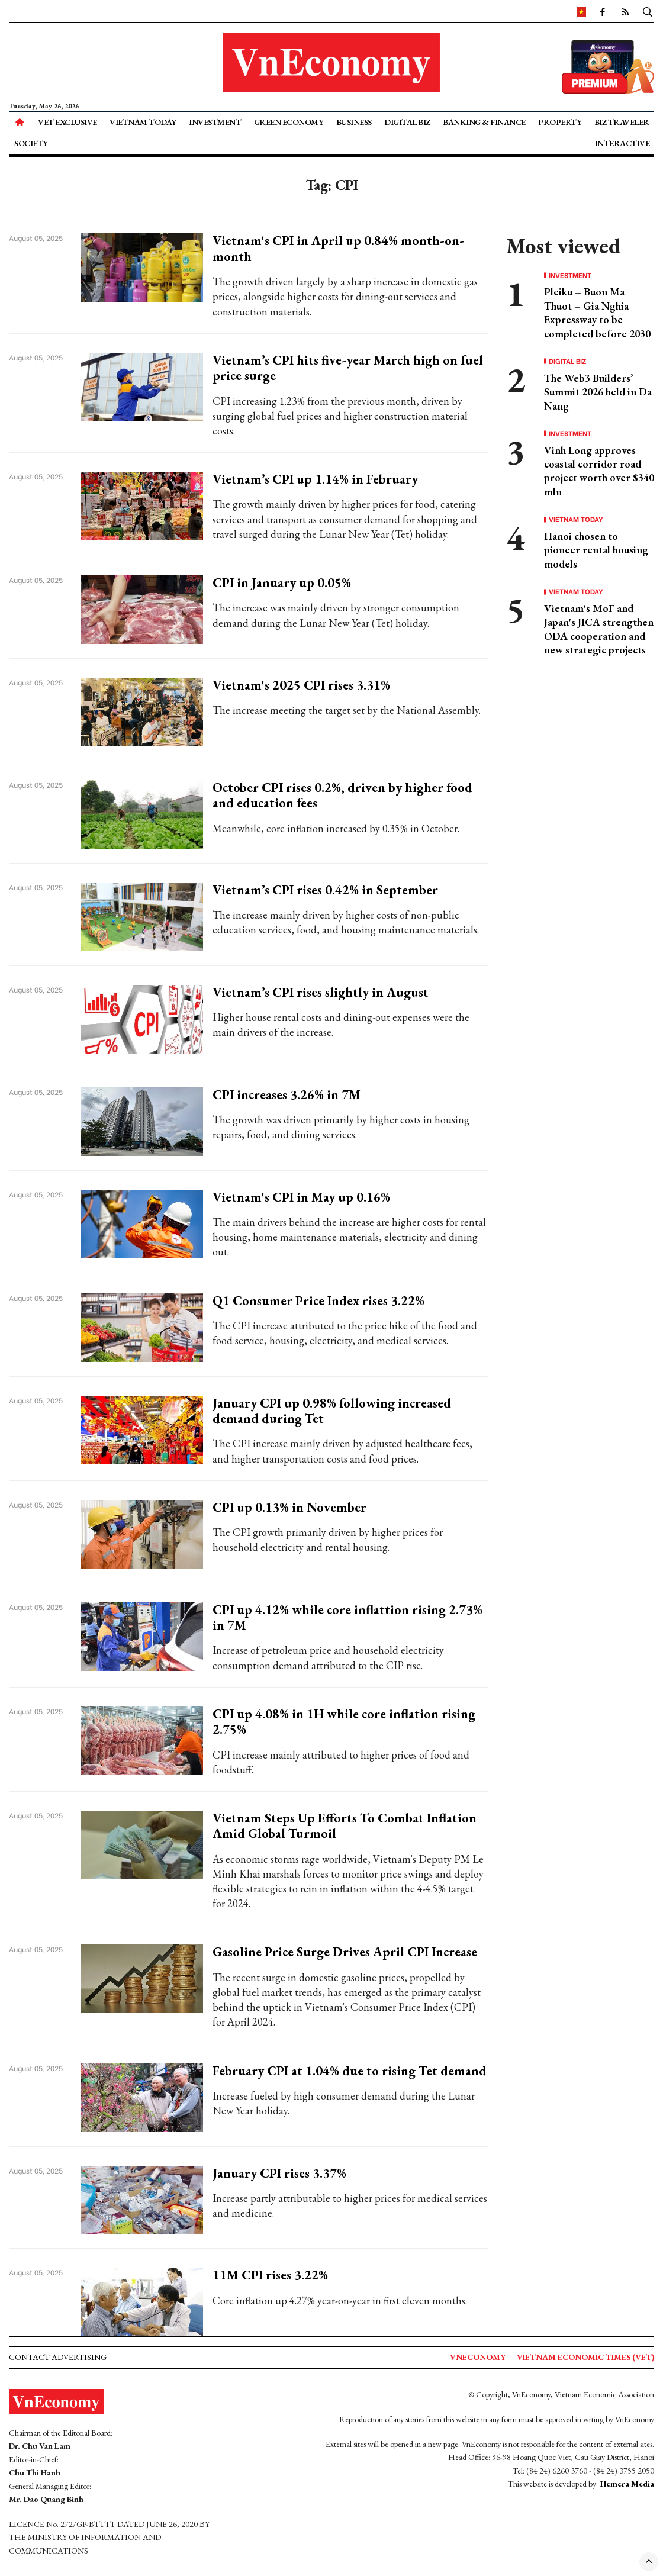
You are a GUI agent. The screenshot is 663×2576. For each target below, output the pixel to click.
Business (354, 122)
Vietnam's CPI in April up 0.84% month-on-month (338, 248)
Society (31, 143)
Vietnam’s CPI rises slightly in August (321, 992)
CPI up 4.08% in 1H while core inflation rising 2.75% (344, 1721)
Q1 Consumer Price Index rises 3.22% (318, 1300)
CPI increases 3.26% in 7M (287, 1094)
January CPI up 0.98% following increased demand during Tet (332, 1411)
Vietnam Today (143, 122)
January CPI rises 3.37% (279, 2173)
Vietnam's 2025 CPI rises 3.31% (301, 685)
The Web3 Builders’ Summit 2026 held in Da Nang (598, 392)
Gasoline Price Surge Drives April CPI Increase (345, 1951)
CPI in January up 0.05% (282, 582)
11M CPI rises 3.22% (270, 2275)
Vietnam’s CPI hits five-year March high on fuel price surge (348, 368)
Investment (215, 122)
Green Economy (289, 122)
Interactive (622, 143)
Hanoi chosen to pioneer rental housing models (596, 550)
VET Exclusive (67, 122)
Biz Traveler (621, 122)
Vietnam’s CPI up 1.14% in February (315, 479)
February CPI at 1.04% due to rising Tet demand (350, 2070)
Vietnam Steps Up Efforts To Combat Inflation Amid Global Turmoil (345, 1825)
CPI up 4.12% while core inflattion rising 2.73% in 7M (347, 1617)
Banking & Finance (484, 122)
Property (559, 122)
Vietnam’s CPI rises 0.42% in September (325, 890)
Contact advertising (58, 2357)
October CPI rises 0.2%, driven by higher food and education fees (342, 795)
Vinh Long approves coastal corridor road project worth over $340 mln (599, 470)
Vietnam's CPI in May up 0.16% (301, 1197)
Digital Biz (407, 122)
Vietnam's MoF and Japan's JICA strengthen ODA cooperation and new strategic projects (599, 628)
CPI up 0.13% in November (289, 1507)
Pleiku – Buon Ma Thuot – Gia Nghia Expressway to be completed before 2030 (597, 312)
